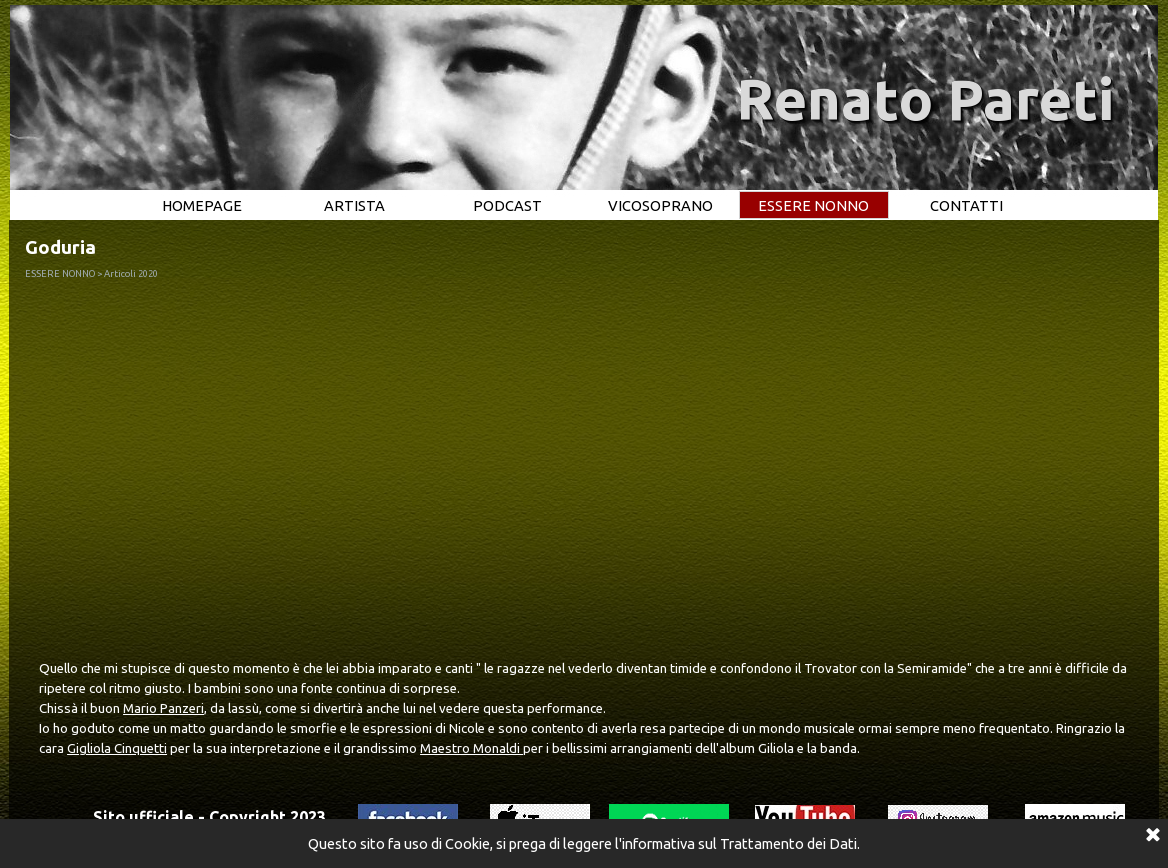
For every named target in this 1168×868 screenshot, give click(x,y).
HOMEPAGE (202, 205)
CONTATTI (966, 205)
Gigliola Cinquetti (117, 748)
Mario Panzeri (163, 708)
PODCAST (507, 205)
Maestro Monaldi (471, 748)
